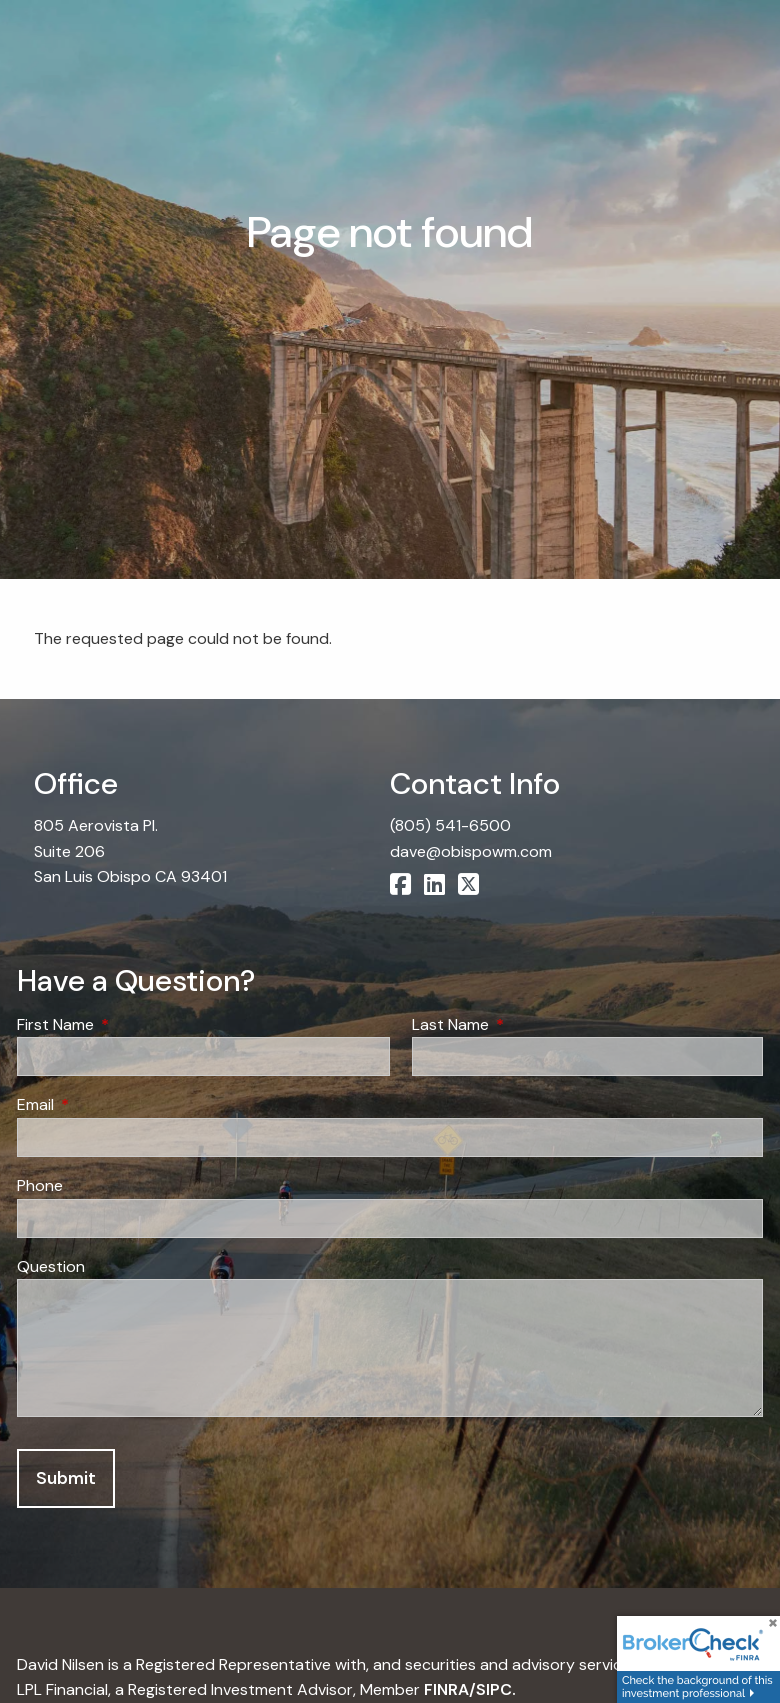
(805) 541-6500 (450, 825)
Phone (40, 1185)
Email (112, 1104)
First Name (132, 1024)
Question (51, 1266)
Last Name (527, 1024)
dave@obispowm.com (471, 851)
